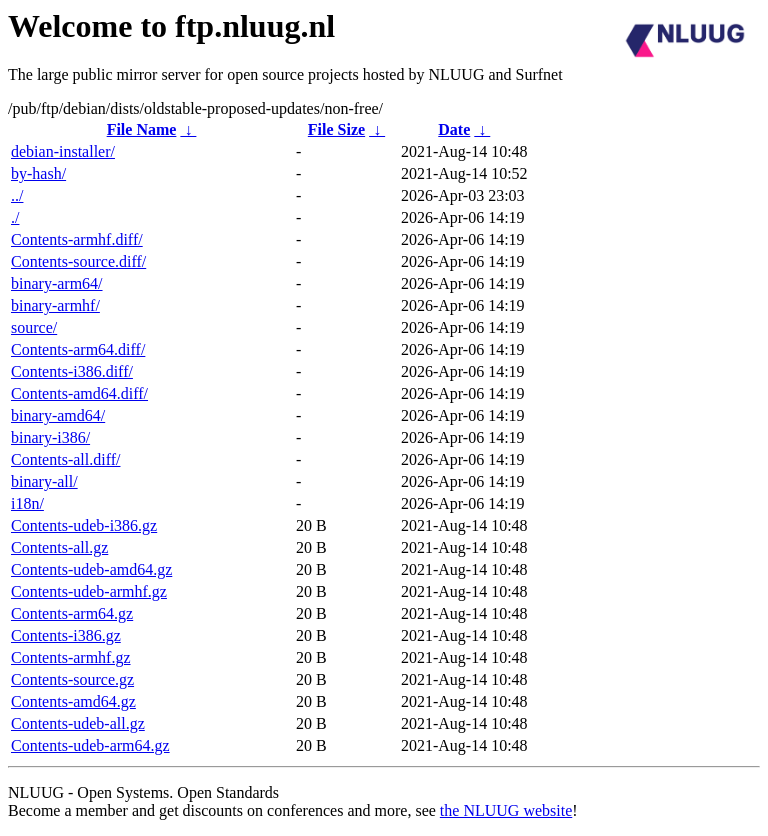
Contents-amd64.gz (73, 701)
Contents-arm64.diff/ (78, 349)
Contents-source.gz (72, 679)
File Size (336, 129)
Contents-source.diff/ (78, 261)
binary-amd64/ (58, 415)
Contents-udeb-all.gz (78, 723)
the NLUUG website (506, 810)
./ (15, 217)
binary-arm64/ (57, 283)
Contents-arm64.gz (72, 613)
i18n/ (27, 503)
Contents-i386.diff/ (72, 371)
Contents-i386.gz (66, 635)
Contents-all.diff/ (65, 459)
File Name (142, 129)
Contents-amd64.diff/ (79, 393)
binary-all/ (44, 481)
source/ (34, 327)
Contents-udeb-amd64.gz (91, 569)
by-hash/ (38, 173)
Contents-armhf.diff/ (77, 239)
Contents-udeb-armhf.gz (89, 591)
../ (17, 195)
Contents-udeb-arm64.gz (90, 745)
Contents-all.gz (59, 547)
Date (454, 129)
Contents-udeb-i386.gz (84, 525)
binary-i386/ (50, 437)
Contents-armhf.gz (71, 657)
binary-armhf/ (55, 305)
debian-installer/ (63, 151)
